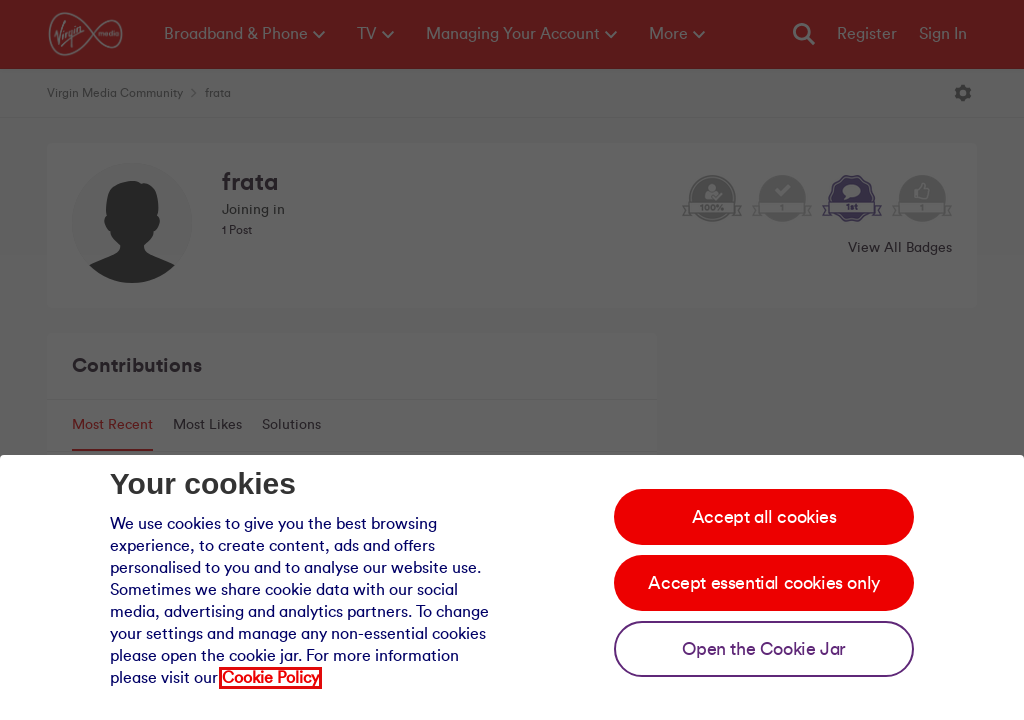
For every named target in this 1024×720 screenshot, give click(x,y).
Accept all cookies (764, 517)
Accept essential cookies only (763, 583)
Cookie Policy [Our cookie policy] (270, 678)
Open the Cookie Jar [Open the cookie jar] (763, 649)
